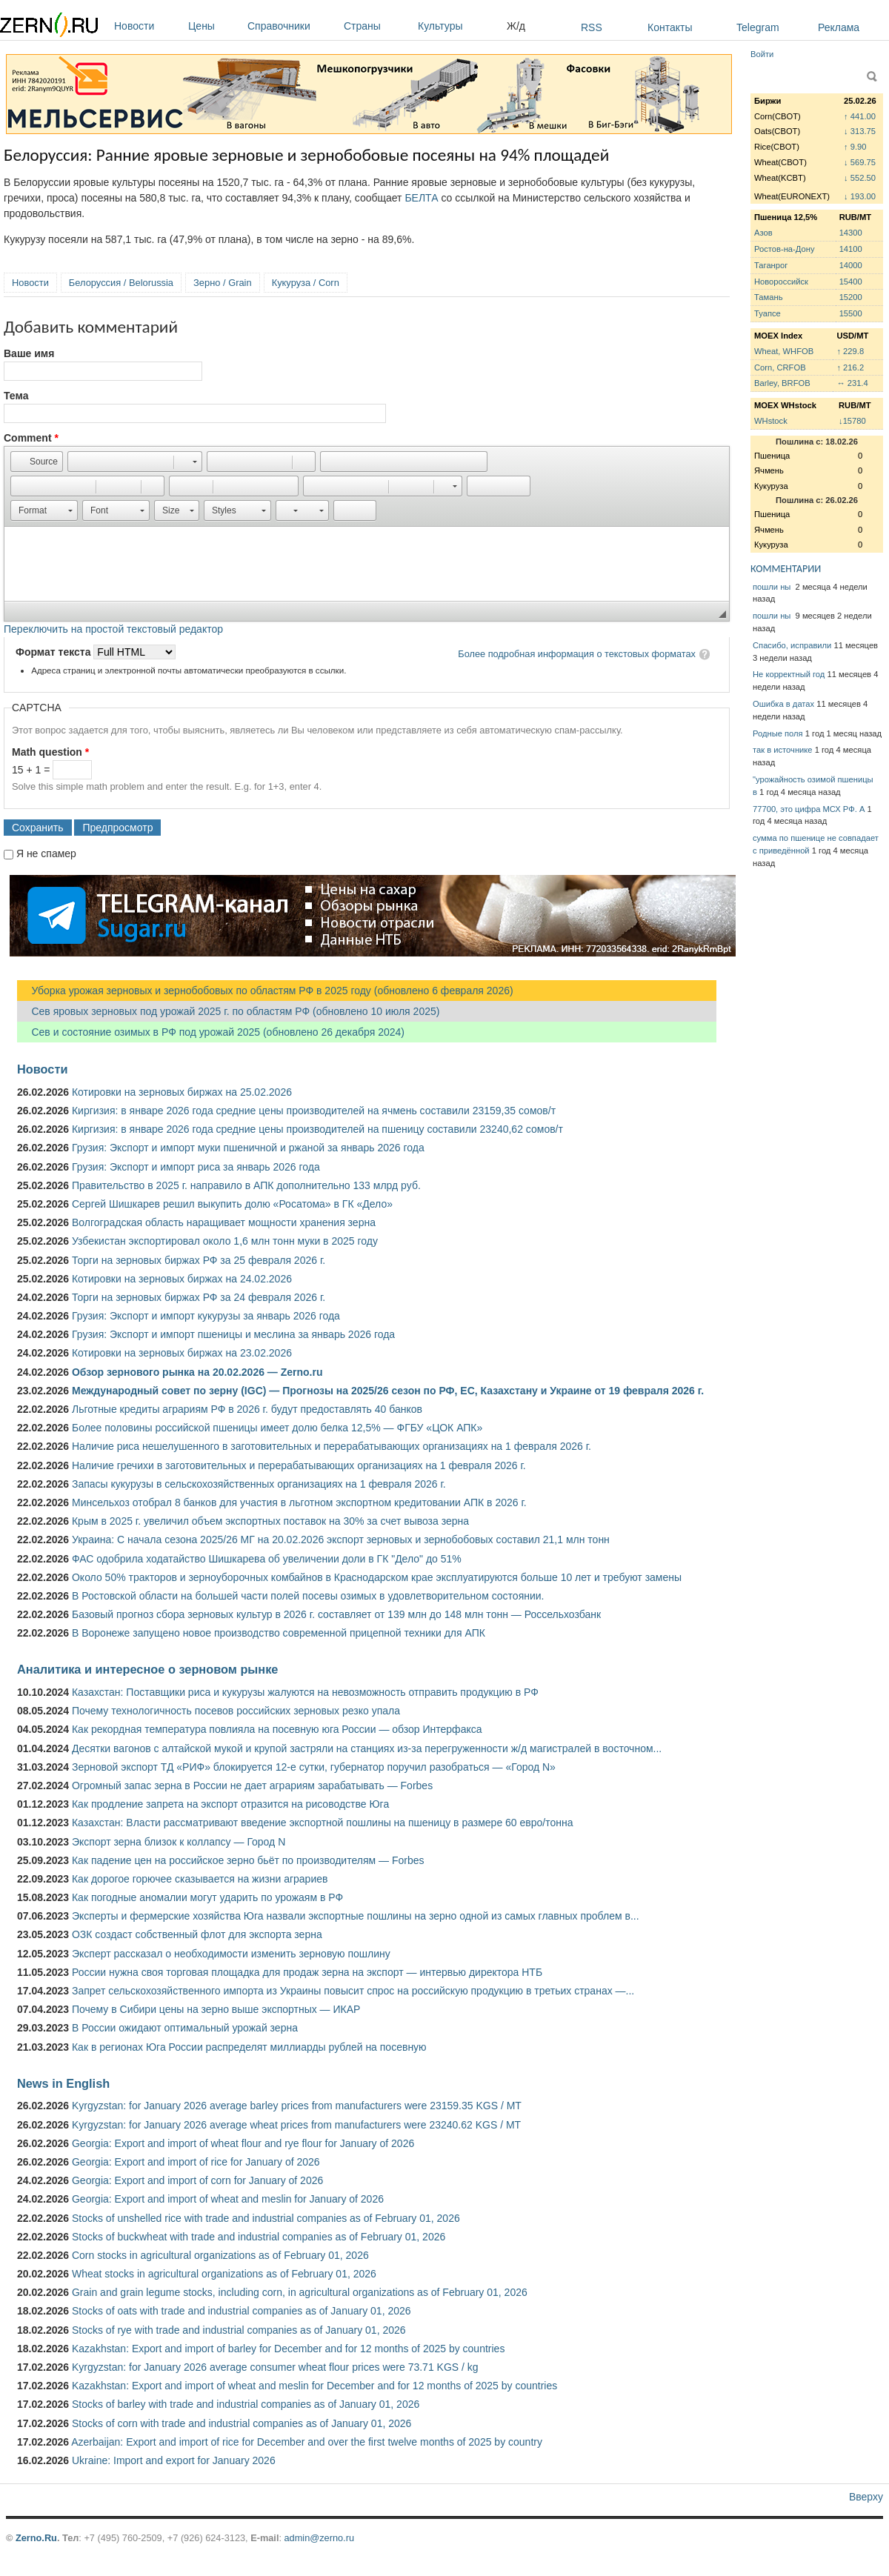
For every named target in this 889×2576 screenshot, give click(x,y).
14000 (850, 265)
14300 (850, 232)
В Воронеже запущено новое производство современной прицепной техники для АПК (278, 1633)
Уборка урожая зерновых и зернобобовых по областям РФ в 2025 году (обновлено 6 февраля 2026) (265, 990)
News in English (63, 2083)
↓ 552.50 (860, 177)
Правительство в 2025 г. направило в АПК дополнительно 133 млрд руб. (246, 1185)
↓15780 (852, 420)
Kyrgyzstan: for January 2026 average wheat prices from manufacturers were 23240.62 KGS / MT (296, 2125)
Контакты (669, 27)
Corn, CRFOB (780, 367)
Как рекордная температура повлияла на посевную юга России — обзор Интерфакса (277, 1729)
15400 (850, 281)
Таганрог (771, 265)
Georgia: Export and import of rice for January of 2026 (196, 2162)
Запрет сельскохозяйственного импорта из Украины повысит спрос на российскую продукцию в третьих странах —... (353, 1991)
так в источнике (783, 749)
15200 (850, 297)
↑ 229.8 (850, 351)
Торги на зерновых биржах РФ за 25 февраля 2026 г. (198, 1260)
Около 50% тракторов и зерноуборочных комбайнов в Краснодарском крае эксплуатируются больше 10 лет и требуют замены (377, 1577)
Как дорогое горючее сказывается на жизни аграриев (199, 1879)
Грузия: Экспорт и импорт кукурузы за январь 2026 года (206, 1316)
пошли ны (773, 586)
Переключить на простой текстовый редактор (113, 629)
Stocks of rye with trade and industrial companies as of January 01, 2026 (239, 2330)
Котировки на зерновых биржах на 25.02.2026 (182, 1092)
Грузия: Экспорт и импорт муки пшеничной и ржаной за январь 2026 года (248, 1148)
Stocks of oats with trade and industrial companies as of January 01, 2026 (241, 2311)
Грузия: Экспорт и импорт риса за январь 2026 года (196, 1167)
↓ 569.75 (860, 162)
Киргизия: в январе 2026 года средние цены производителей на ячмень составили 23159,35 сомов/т (314, 1110)
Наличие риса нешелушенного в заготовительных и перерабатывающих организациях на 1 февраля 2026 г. (331, 1446)
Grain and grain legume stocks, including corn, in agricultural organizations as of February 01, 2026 (299, 2292)
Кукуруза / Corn (305, 282)
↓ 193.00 (860, 196)
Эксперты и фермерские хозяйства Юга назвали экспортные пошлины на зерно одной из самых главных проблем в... (355, 1916)
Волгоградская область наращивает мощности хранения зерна (224, 1222)
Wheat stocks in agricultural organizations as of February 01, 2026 (224, 2274)
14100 (850, 248)
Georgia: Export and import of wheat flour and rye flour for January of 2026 (243, 2143)
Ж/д (516, 26)
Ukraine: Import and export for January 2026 (174, 2460)
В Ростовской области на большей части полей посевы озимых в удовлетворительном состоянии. (308, 1596)
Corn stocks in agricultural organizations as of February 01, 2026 (220, 2255)
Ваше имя (29, 353)
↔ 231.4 (852, 383)
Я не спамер (46, 853)
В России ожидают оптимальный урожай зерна (185, 2028)
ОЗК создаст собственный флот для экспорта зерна (197, 1934)
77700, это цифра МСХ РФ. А (809, 809)
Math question (50, 752)
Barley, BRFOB (782, 383)
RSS (591, 27)
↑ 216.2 (850, 367)
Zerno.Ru (36, 2537)
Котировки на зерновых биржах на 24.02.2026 (182, 1279)
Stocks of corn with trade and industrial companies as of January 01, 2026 (241, 2423)
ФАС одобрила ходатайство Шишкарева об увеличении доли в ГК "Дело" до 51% (267, 1559)
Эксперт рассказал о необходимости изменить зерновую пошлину (231, 1954)
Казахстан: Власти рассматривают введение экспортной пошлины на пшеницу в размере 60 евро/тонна (322, 1822)
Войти (761, 54)
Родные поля (778, 733)
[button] (36, 461)
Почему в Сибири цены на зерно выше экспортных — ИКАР (216, 2009)
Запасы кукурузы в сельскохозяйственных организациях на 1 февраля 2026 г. (259, 1484)
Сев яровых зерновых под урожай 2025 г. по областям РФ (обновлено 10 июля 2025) (228, 1011)
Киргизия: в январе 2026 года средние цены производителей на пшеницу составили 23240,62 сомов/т (317, 1129)
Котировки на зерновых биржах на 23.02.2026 (182, 1353)
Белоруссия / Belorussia (121, 282)
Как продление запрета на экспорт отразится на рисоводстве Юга (230, 1804)
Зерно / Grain (222, 282)
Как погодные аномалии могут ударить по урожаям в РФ (207, 1897)
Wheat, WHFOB (783, 351)
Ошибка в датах (783, 703)
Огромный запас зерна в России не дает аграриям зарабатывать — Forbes (252, 1785)
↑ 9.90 (855, 146)
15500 (850, 313)
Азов (763, 232)
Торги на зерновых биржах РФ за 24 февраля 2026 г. (198, 1297)
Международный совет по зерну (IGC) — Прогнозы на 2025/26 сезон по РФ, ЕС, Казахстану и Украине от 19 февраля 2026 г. (388, 1391)
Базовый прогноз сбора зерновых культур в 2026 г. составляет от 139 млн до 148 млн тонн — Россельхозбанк (336, 1614)
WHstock (771, 420)
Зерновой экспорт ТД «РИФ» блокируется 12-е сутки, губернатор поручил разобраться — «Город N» (314, 1767)
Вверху (866, 2497)
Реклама (838, 27)
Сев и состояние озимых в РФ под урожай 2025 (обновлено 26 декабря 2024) (210, 1032)
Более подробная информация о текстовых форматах (577, 653)
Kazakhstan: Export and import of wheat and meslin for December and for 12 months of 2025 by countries (314, 2386)
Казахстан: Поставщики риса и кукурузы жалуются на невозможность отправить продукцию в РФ (305, 1692)
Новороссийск (781, 281)
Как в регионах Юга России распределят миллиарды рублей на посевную (249, 2047)
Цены (214, 26)
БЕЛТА (421, 198)
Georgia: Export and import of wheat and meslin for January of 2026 (228, 2199)
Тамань (768, 297)
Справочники (291, 26)
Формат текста (54, 652)
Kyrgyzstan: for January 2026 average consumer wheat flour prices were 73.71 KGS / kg (275, 2367)
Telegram (757, 27)
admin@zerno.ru (319, 2537)
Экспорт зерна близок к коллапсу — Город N (178, 1842)
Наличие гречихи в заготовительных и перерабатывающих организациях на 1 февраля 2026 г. (299, 1465)
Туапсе (767, 313)
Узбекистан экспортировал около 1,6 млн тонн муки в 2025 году (225, 1241)
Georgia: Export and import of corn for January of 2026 (197, 2180)
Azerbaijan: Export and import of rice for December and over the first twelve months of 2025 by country (306, 2442)
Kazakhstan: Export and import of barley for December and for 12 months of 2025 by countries (288, 2348)
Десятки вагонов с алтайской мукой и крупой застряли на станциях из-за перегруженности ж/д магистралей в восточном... (367, 1748)
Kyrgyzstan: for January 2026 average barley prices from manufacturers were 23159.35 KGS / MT (297, 2105)
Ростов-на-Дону (784, 248)
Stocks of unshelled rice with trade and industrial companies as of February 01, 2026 (266, 2218)
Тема (16, 396)
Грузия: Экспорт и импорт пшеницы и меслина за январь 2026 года (233, 1334)
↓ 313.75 (860, 131)
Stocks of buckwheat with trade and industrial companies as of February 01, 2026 (258, 2237)
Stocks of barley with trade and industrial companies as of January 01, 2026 (245, 2404)
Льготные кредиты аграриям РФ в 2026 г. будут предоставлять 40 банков (247, 1409)
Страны (377, 26)
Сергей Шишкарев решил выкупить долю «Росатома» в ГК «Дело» (232, 1204)
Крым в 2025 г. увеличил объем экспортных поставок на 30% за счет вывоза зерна (270, 1521)
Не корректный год (789, 674)
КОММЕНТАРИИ (785, 568)
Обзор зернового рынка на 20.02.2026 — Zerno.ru (197, 1372)
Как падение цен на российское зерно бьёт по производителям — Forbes (248, 1860)
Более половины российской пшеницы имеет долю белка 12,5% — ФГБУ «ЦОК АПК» (277, 1428)
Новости (147, 26)
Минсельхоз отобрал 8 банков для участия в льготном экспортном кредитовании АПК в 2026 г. (299, 1502)
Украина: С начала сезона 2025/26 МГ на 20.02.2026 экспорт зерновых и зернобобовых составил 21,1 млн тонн (341, 1539)
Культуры (458, 26)
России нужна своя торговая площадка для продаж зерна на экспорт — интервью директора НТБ (307, 1972)
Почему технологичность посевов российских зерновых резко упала (236, 1711)
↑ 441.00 (860, 116)
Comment (31, 438)
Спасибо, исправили (792, 645)
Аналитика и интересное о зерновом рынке (147, 1669)
